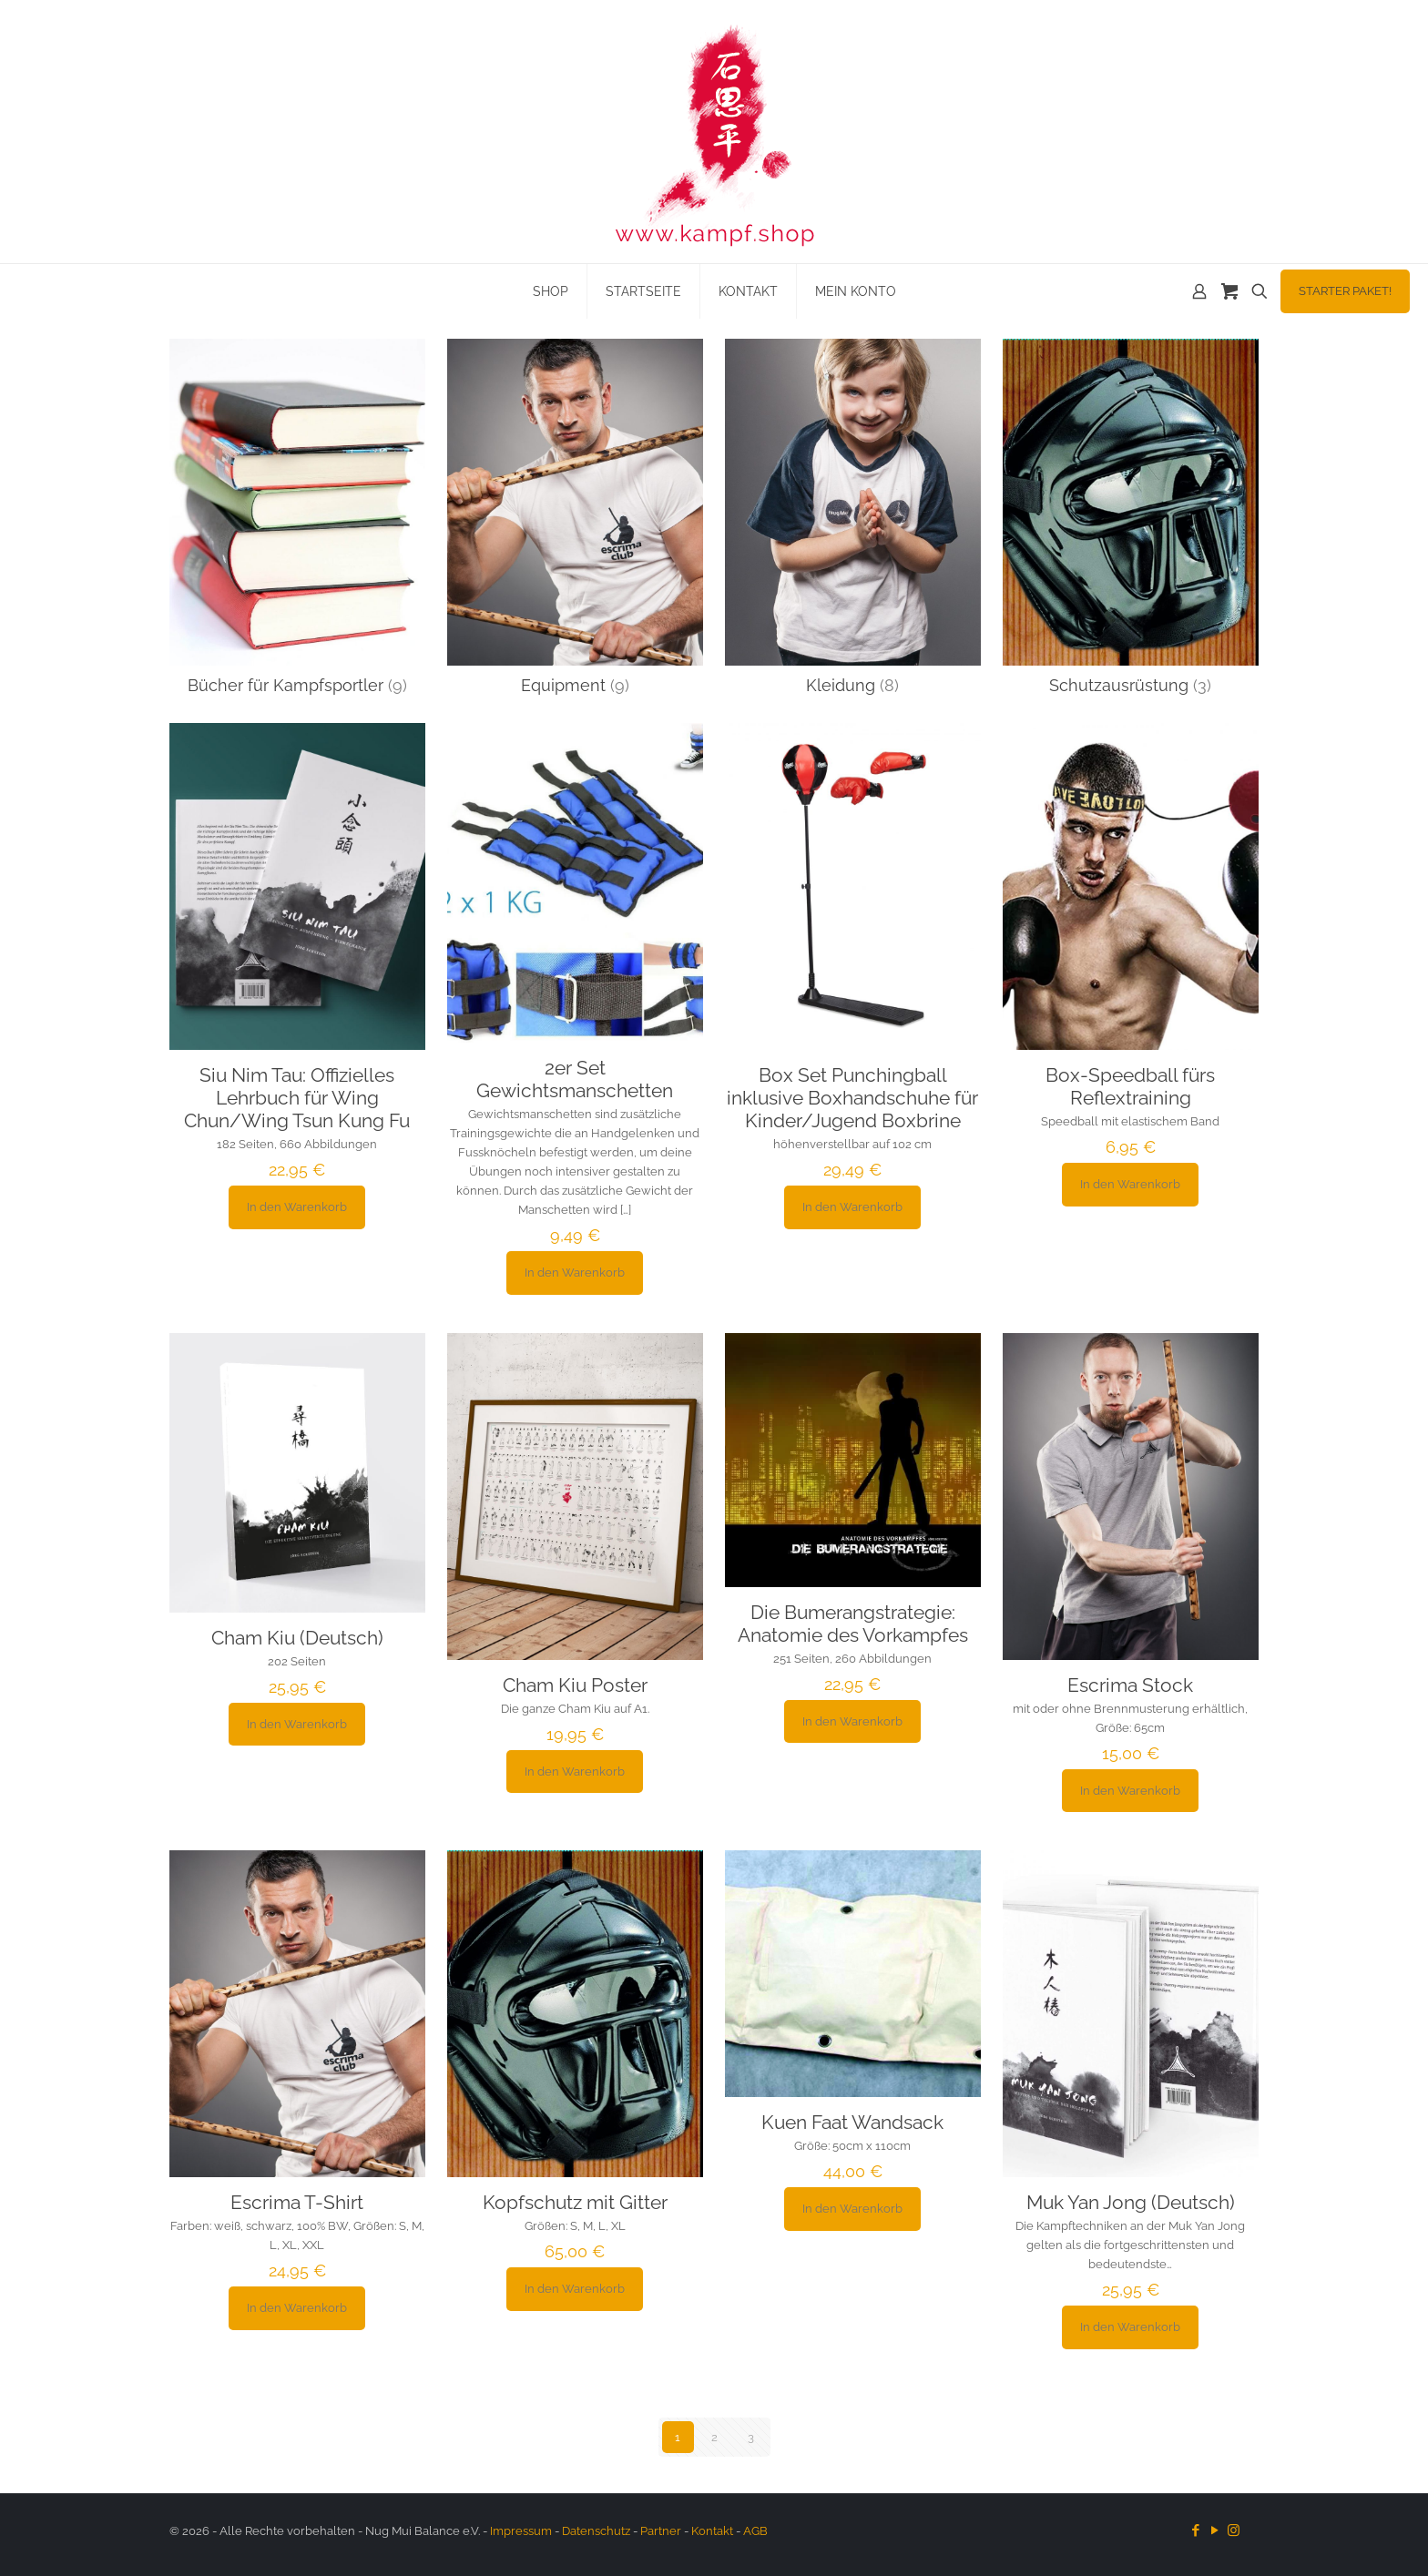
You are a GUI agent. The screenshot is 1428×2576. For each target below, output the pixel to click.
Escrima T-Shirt (296, 2202)
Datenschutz (596, 2531)
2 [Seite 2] (714, 2437)
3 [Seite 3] (751, 2437)
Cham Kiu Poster (575, 1685)
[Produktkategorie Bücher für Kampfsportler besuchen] (297, 522)
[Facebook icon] (1195, 2530)
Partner (660, 2531)
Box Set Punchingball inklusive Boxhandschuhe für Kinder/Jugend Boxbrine (852, 1098)
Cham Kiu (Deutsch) (297, 1637)
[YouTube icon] (1214, 2530)
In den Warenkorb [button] (297, 1207)
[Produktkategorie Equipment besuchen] (575, 522)
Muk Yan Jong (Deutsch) (1130, 2202)
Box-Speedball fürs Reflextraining (1130, 1086)
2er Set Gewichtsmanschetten (574, 1079)
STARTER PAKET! (1345, 291)
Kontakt (712, 2531)
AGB (755, 2531)
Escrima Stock (1130, 1685)
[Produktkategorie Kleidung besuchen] (853, 522)
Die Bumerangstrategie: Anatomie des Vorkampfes (853, 1623)
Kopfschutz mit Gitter (575, 2202)
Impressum (521, 2531)
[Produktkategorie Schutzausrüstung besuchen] (1131, 522)
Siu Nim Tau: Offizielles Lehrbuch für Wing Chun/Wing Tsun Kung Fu (297, 1098)
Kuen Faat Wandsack (852, 2122)
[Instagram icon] (1233, 2530)
